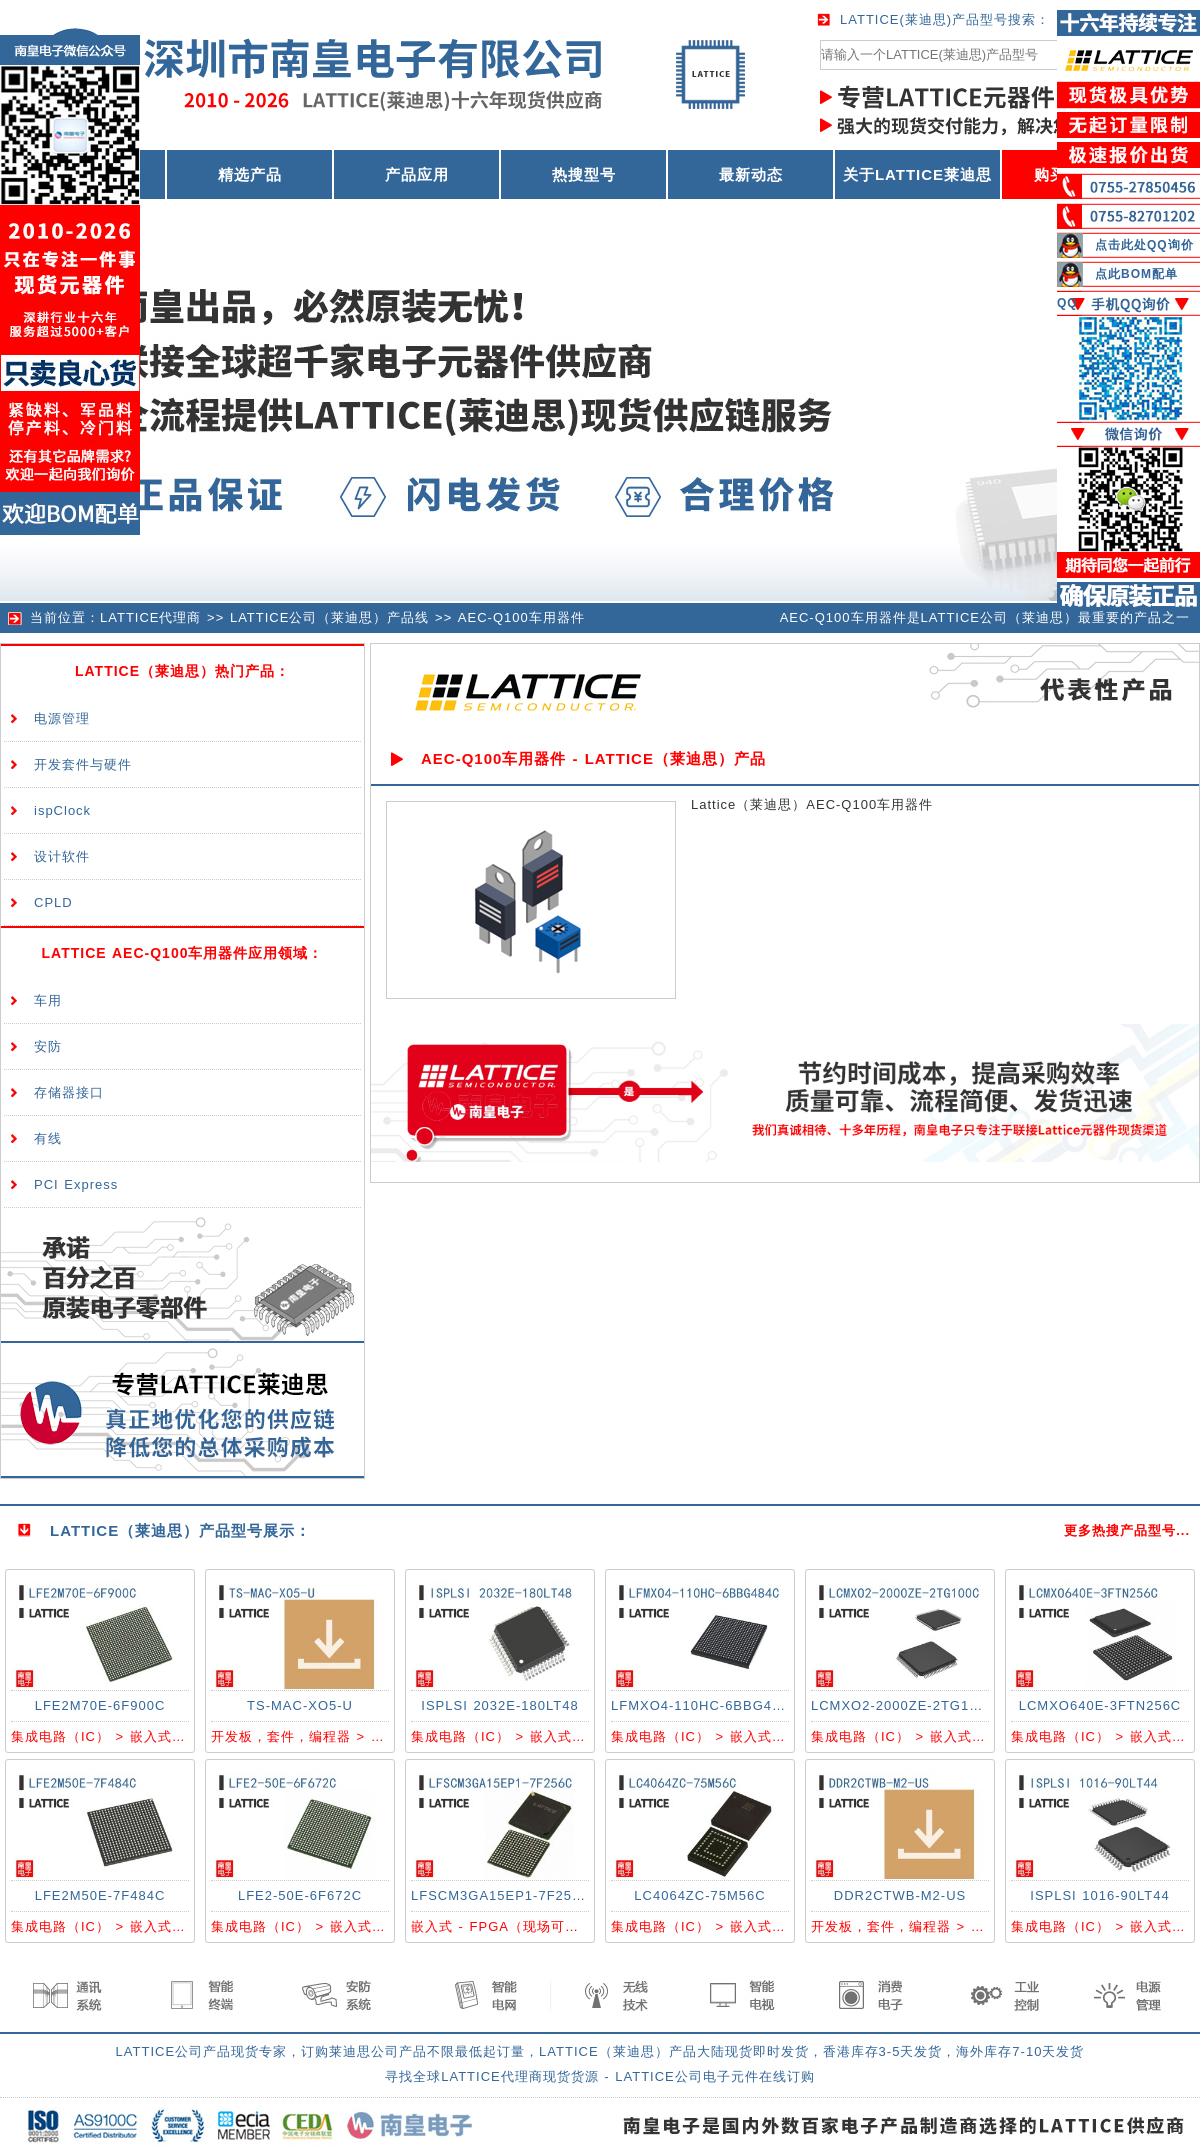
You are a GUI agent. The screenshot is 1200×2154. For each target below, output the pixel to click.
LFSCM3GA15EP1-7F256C (501, 1895)
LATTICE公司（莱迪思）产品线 (330, 617)
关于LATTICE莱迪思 (917, 174)
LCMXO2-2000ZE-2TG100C (903, 1705)
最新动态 (751, 174)
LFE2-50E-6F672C (300, 1895)
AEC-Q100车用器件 (521, 617)
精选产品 (250, 174)
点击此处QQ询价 (1144, 245)
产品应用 (417, 174)
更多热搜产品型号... (1127, 1530)
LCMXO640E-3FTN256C (1100, 1705)
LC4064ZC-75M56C (699, 1895)
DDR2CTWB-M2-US (900, 1895)
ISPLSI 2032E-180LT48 (499, 1705)
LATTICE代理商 (151, 617)
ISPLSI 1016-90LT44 (1099, 1895)
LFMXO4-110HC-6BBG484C (705, 1705)
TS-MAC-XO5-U (300, 1705)
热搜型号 (584, 174)
